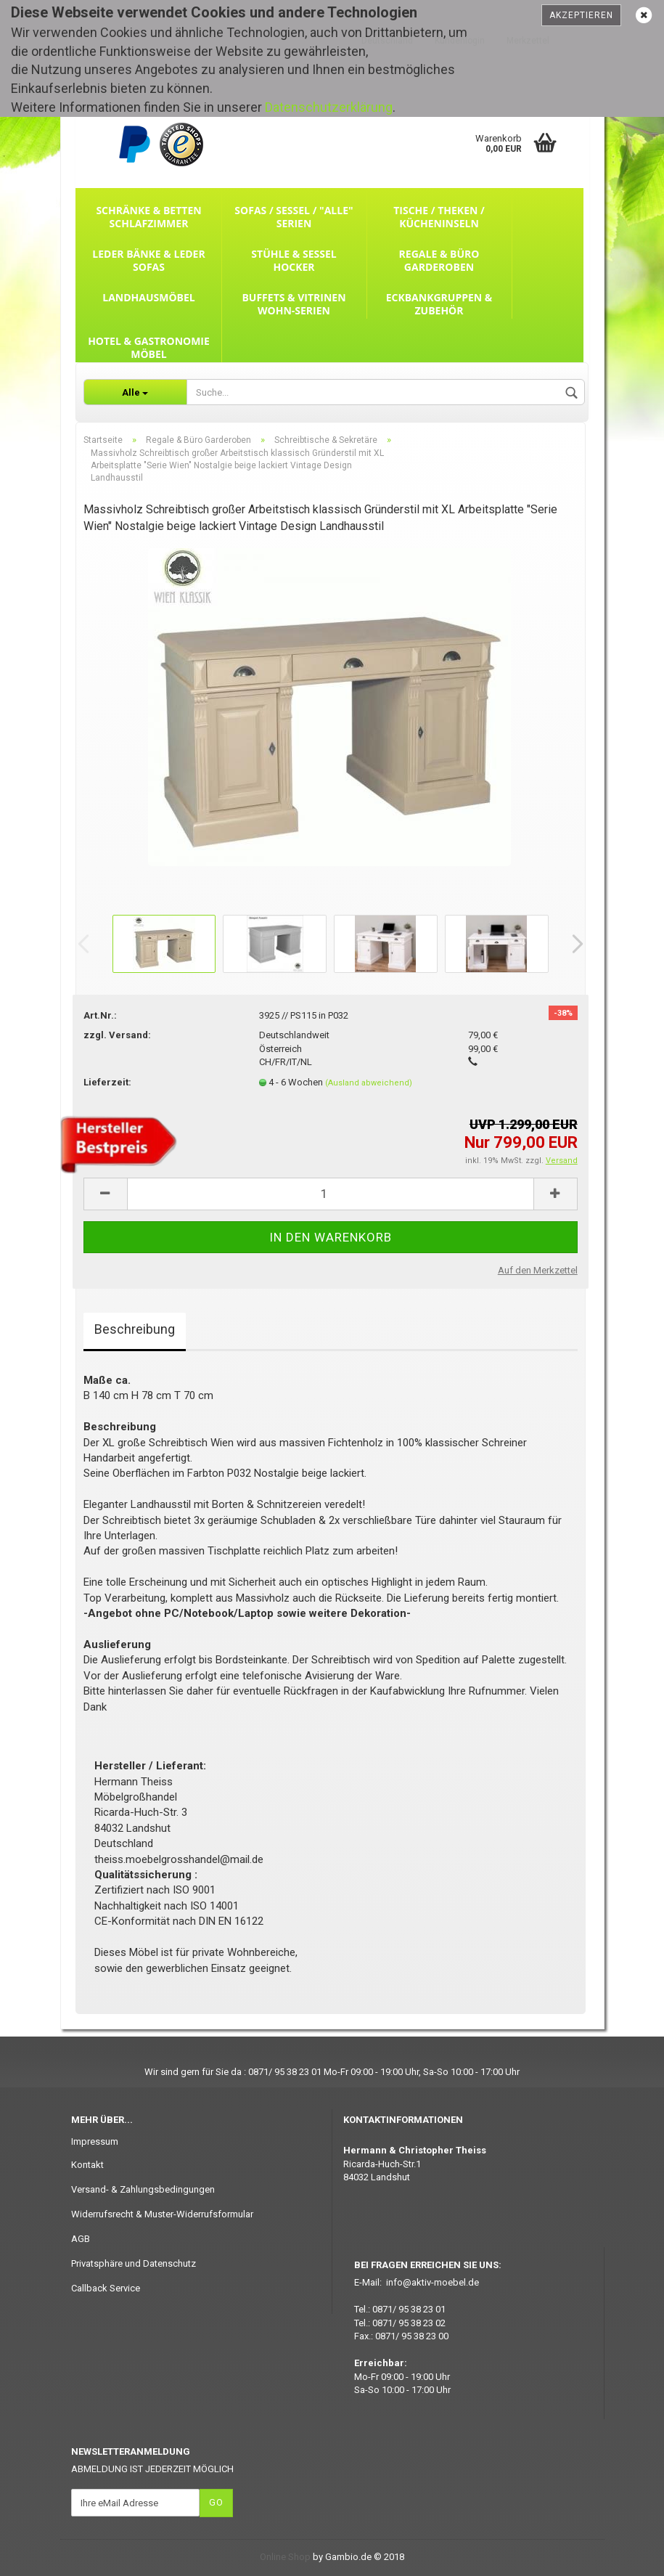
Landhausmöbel (148, 297)
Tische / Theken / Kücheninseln (439, 216)
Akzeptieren (581, 15)
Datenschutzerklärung (329, 107)
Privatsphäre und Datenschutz (133, 2263)
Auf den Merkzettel (538, 1270)
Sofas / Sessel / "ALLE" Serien (293, 216)
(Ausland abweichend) (368, 1083)
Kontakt (87, 2164)
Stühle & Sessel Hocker (293, 260)
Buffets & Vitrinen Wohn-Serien (293, 303)
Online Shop (285, 2556)
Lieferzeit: (107, 1082)
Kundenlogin (460, 41)
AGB (80, 2238)
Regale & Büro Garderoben (439, 260)
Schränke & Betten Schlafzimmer (148, 216)
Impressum (94, 2141)
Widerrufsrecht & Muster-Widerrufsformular (162, 2214)
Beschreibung (134, 1329)
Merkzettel (528, 41)
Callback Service (105, 2288)
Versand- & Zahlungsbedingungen (143, 2189)
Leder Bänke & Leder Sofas (148, 260)
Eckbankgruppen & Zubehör (439, 303)
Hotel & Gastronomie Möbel (149, 347)
